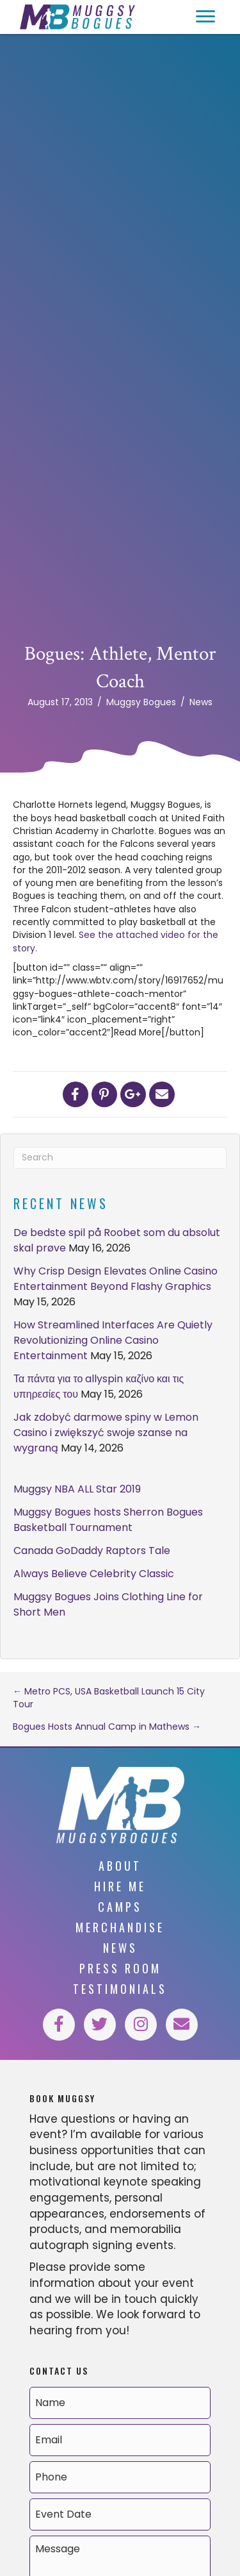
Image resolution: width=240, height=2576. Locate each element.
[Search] (120, 1158)
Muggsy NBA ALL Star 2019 (77, 1489)
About (120, 1865)
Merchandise (120, 1927)
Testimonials (120, 1988)
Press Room (120, 1968)
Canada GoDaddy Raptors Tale (91, 1550)
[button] (205, 16)
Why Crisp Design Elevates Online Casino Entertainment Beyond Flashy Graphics (115, 1279)
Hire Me (120, 1886)
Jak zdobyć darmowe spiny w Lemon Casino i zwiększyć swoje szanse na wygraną (105, 1432)
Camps (120, 1906)
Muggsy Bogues (141, 702)
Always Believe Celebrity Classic (93, 1573)
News (200, 702)
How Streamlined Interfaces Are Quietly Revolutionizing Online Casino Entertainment (112, 1340)
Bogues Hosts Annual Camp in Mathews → (107, 1726)
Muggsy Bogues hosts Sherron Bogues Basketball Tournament (108, 1520)
